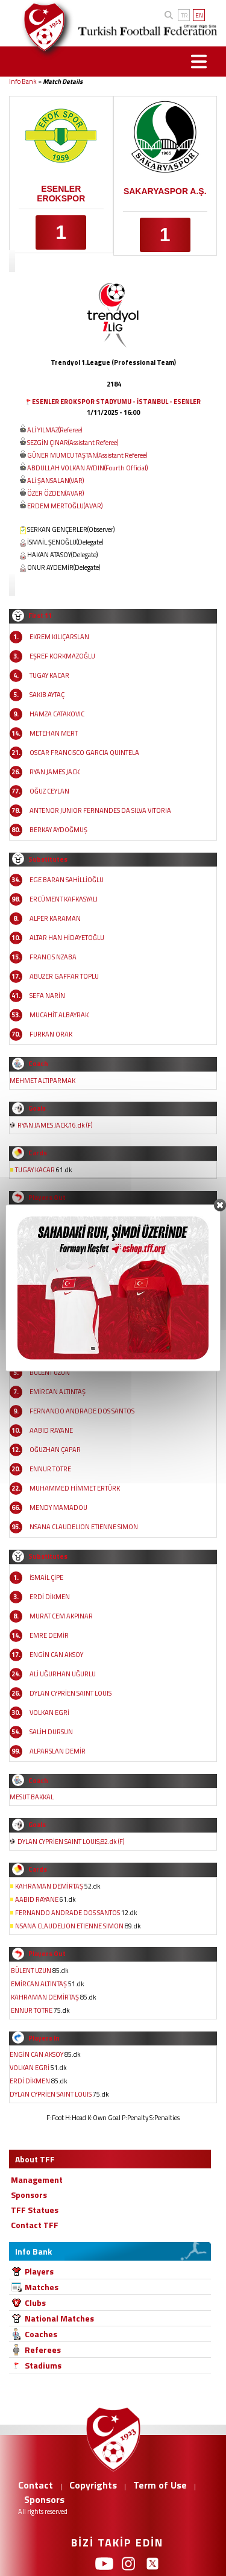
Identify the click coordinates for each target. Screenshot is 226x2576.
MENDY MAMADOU (58, 1507)
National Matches (59, 2318)
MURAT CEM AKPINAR (61, 1616)
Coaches (41, 2334)
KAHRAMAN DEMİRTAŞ (49, 1886)
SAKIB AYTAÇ (47, 694)
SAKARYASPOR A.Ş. (165, 191)
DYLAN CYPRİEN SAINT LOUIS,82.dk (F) (70, 1841)
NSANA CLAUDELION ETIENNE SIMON (84, 1527)
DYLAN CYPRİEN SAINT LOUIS (70, 1693)
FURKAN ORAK (51, 1034)
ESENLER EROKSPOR (61, 193)
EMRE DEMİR (49, 1635)
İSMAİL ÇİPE (46, 1577)
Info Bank (23, 81)
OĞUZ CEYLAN (49, 791)
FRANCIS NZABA (53, 957)
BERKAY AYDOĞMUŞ (58, 830)
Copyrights (93, 2485)
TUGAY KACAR (49, 675)
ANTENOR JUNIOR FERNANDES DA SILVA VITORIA (100, 810)
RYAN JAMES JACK (55, 772)
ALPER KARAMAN (55, 918)
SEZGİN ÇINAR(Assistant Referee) (72, 442)
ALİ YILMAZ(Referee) (54, 430)
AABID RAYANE (51, 1430)
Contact (35, 2485)
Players (39, 2271)
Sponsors (44, 2499)
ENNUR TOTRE (50, 1469)
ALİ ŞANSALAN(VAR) (55, 480)
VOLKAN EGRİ (49, 1712)
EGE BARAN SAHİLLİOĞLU (67, 880)
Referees (43, 2349)
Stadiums (43, 2365)
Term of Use (160, 2485)
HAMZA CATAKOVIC (57, 714)
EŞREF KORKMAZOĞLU (62, 656)
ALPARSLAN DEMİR (58, 1751)
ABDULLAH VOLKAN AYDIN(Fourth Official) (87, 468)
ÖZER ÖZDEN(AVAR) (55, 493)
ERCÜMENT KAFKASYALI (64, 899)
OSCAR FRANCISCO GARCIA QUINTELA (84, 752)
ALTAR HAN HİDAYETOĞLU (67, 937)
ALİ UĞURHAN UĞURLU (63, 1674)
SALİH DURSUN (51, 1732)
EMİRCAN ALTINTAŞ (58, 1392)
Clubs (35, 2302)
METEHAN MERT (54, 733)
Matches (41, 2287)
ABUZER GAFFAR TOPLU (64, 976)
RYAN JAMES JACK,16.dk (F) (54, 1125)
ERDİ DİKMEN (50, 1597)
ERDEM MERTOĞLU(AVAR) (64, 506)
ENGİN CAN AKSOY (56, 1654)
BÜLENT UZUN (50, 1372)
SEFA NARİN (47, 995)
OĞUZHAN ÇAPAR (55, 1449)
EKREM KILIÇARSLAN (59, 637)
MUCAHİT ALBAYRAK (59, 1015)
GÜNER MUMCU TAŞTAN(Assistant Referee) (87, 455)
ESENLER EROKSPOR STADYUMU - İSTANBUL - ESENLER (116, 401)
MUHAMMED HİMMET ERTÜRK (75, 1488)
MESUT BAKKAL (32, 1797)
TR (184, 15)
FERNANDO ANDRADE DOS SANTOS (82, 1411)
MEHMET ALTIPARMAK (42, 1080)
